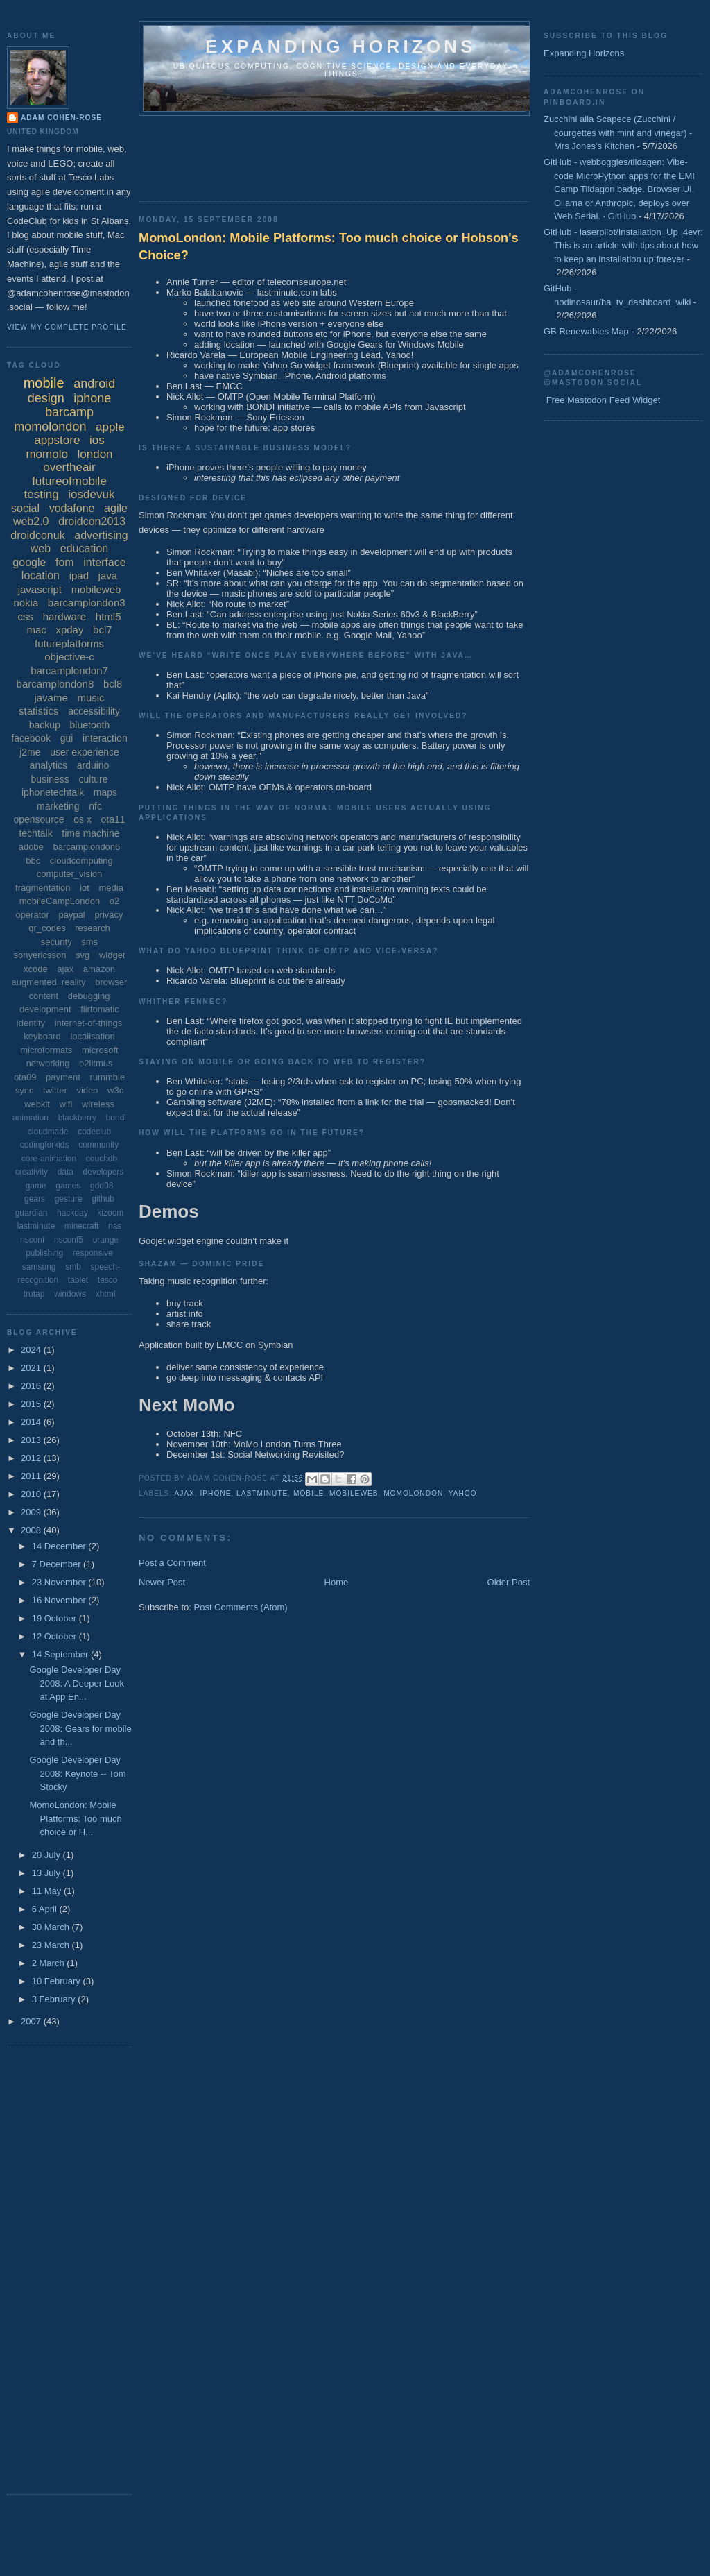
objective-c (69, 657)
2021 (32, 1368)
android (94, 384)
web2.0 (31, 521)
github (103, 1199)
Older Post (508, 1582)
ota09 (25, 1077)
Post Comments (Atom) (241, 1607)
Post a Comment (172, 1563)
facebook (31, 738)
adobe (31, 847)
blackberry (77, 1118)
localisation (92, 1036)
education (84, 548)
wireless (98, 1104)
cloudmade (48, 1131)
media (111, 887)
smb (73, 1267)
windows (70, 1294)
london (95, 454)
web (41, 548)
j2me (29, 752)
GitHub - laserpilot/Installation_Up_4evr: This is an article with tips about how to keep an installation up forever (623, 245)
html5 (108, 616)
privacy (108, 915)
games (67, 1186)
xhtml (106, 1294)
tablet (78, 1280)
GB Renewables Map (586, 331)
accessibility (94, 711)
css (26, 616)
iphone (216, 1493)
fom (64, 562)
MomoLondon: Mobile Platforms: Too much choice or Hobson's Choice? (329, 246)
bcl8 (113, 684)
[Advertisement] (391, 154)
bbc (33, 860)
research (92, 928)
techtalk (35, 833)
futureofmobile (69, 481)
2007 (32, 2021)
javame (50, 697)
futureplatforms (69, 643)
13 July (47, 1873)
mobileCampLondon (59, 901)
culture (92, 779)
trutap (34, 1294)
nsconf (32, 1240)
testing (41, 494)
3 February (55, 1999)
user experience (84, 752)
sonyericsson (40, 955)
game (36, 1186)
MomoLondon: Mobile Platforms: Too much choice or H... (75, 1818)
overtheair (69, 467)
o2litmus (95, 1063)
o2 (114, 901)
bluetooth (90, 725)
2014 (32, 1422)
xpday (69, 630)
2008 (32, 1530)
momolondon (413, 1493)
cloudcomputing (81, 860)
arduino (93, 765)
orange (106, 1240)
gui (66, 738)
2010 (32, 1494)
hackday (72, 1213)
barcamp (69, 412)
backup (44, 725)
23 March (52, 1945)
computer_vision (70, 874)
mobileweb (353, 1493)
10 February (57, 1981)
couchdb (101, 1158)
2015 (32, 1404)
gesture (69, 1199)
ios (97, 440)
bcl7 (102, 630)
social (25, 508)
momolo (46, 454)
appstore (57, 440)
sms (89, 942)
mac (36, 630)
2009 (32, 1512)
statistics (39, 711)
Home (336, 1582)
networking (48, 1063)
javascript (40, 589)
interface (104, 562)
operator (32, 915)
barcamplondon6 (86, 847)
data (65, 1172)
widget (112, 955)
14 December (60, 1546)
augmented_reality (49, 982)
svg (82, 955)
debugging (89, 996)
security (56, 942)
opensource (38, 819)
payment (63, 1077)
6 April (46, 1909)
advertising (101, 535)
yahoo (463, 1493)
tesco (108, 1280)
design (46, 398)
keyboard (42, 1036)
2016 (32, 1386)
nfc (95, 806)
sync (24, 1090)
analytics (48, 765)
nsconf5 (68, 1240)
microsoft (100, 1050)
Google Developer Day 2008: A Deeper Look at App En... (76, 1683)
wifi (66, 1104)
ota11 (113, 819)
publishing (44, 1253)
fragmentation (43, 887)
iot (84, 887)
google (29, 562)
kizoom (110, 1213)
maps (105, 792)
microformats (46, 1050)
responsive (93, 1253)
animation (30, 1118)
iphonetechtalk (52, 792)
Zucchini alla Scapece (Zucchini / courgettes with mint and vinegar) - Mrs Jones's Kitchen (618, 132)
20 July (47, 1855)
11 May (48, 1891)
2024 (32, 1350)
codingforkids (44, 1145)
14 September (61, 1654)
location (40, 575)
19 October (55, 1618)
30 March (52, 1927)
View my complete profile (67, 327)
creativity (31, 1172)
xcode (36, 969)
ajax (184, 1493)
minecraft (81, 1226)
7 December (57, 1564)
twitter (55, 1090)
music (90, 697)
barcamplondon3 (86, 602)
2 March (49, 1963)
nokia (25, 602)
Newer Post (162, 1582)
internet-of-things (89, 1023)
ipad (79, 575)
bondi (116, 1118)
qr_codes (46, 928)
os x (82, 819)
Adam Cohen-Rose (61, 117)
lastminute (262, 1493)
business (50, 779)
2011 (32, 1476)
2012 (32, 1458)
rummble (107, 1077)
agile (116, 508)
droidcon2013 (91, 521)
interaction (105, 738)
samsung (39, 1267)
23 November (60, 1582)
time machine (90, 833)
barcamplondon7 (69, 670)
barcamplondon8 (55, 684)
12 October (55, 1636)
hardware (65, 616)
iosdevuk (91, 494)
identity (31, 1023)
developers (103, 1172)
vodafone (72, 508)
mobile (308, 1493)
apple (110, 427)
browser (111, 982)
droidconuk (37, 535)
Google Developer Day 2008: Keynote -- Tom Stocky (77, 1773)
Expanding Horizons (584, 53)
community (98, 1145)
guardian (31, 1213)
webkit (37, 1104)
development (45, 1009)
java (108, 575)
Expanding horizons (340, 46)
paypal (71, 915)
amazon (99, 969)
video (87, 1090)
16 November (60, 1600)
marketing (58, 806)
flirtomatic (99, 1009)
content (43, 996)
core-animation (48, 1158)
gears (34, 1199)
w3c (115, 1090)
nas (114, 1226)
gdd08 (101, 1186)
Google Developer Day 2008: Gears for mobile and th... (80, 1728)
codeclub (94, 1131)
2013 (32, 1440)
